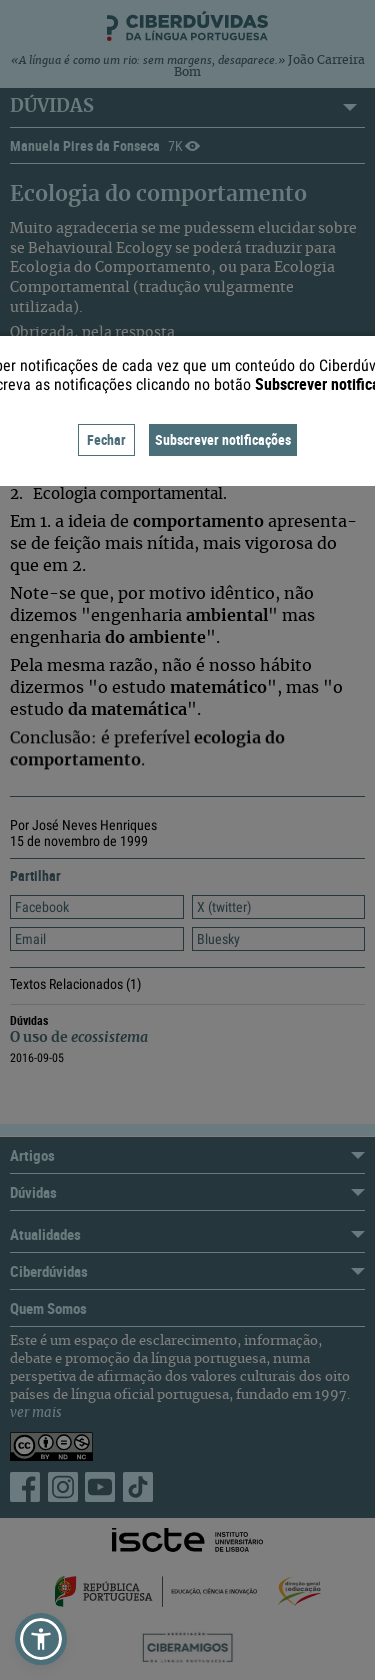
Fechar (106, 439)
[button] (41, 1639)
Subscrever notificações (223, 439)
